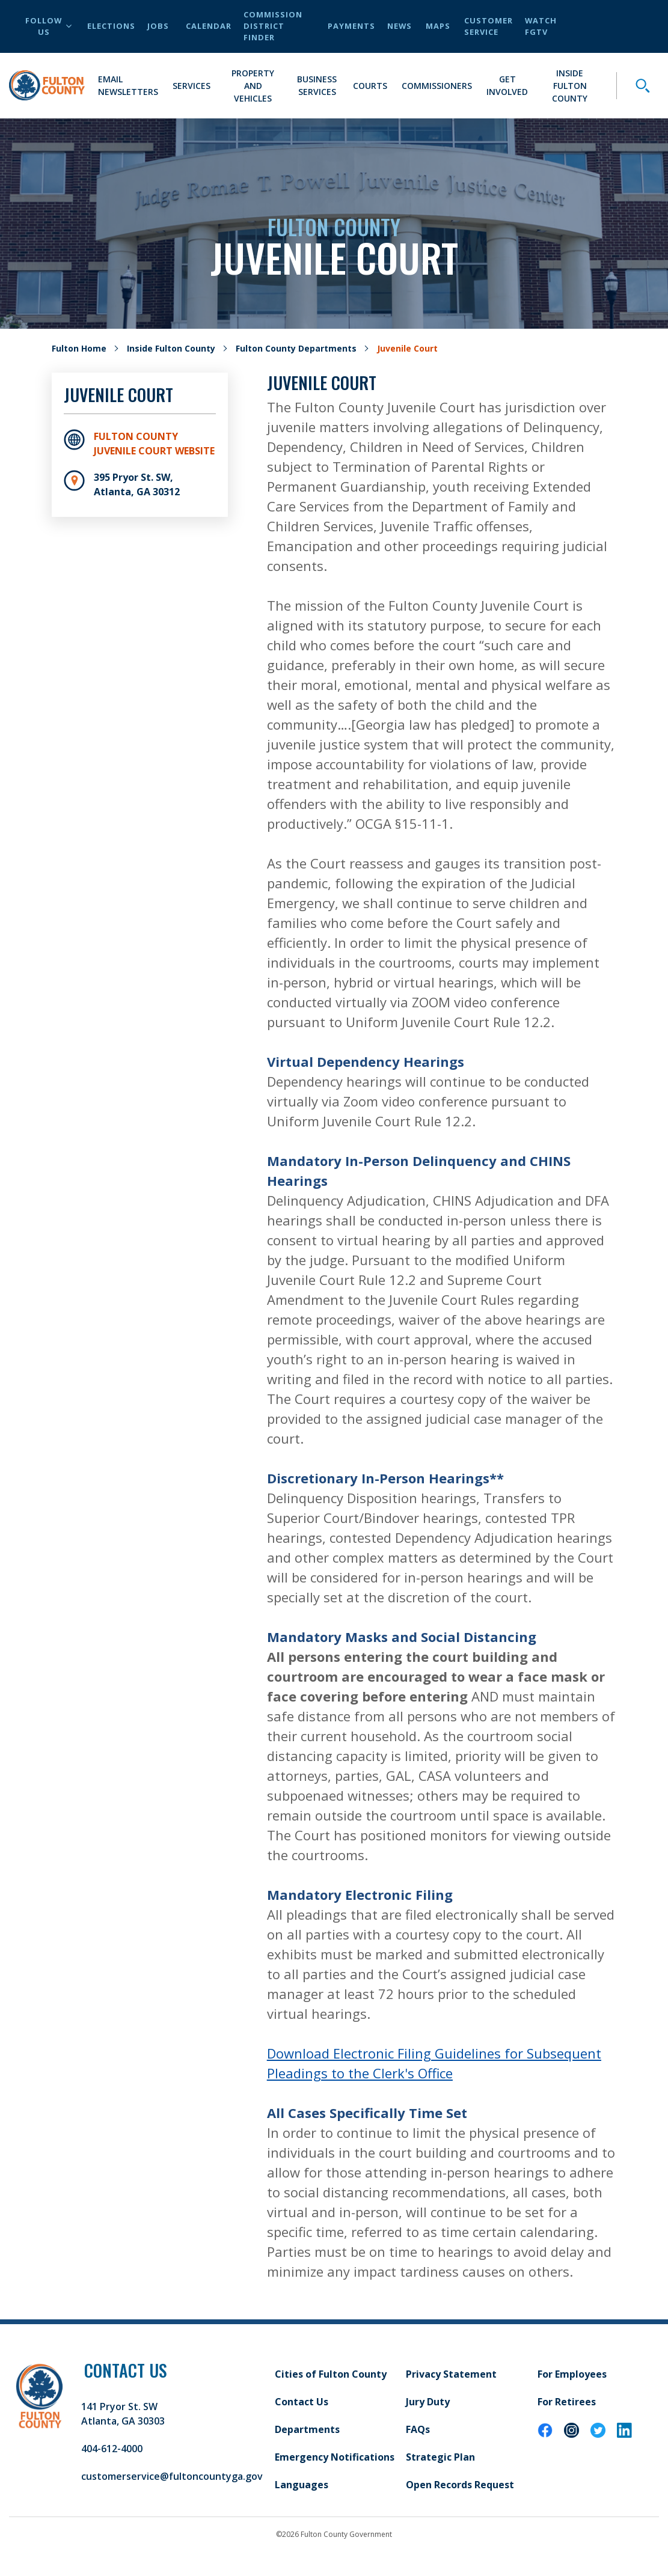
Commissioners (437, 85)
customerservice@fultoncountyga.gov (172, 2476)
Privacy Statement (451, 2374)
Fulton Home (79, 348)
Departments (307, 2429)
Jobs (158, 25)
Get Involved (507, 85)
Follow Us (48, 26)
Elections (111, 25)
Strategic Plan (440, 2457)
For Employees (572, 2374)
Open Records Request (460, 2484)
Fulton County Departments (296, 348)
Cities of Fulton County (331, 2374)
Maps (438, 25)
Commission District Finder (273, 26)
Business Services (317, 85)
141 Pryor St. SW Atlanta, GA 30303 (123, 2414)
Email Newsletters (128, 85)
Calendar (208, 25)
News (399, 25)
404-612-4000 (111, 2448)
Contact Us (301, 2401)
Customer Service (488, 26)
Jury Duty (428, 2401)
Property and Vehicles (252, 85)
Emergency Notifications (334, 2457)
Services (191, 85)
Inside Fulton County (569, 85)
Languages (301, 2484)
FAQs (418, 2429)
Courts (370, 85)
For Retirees (567, 2401)
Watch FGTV (541, 26)
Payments (351, 25)
